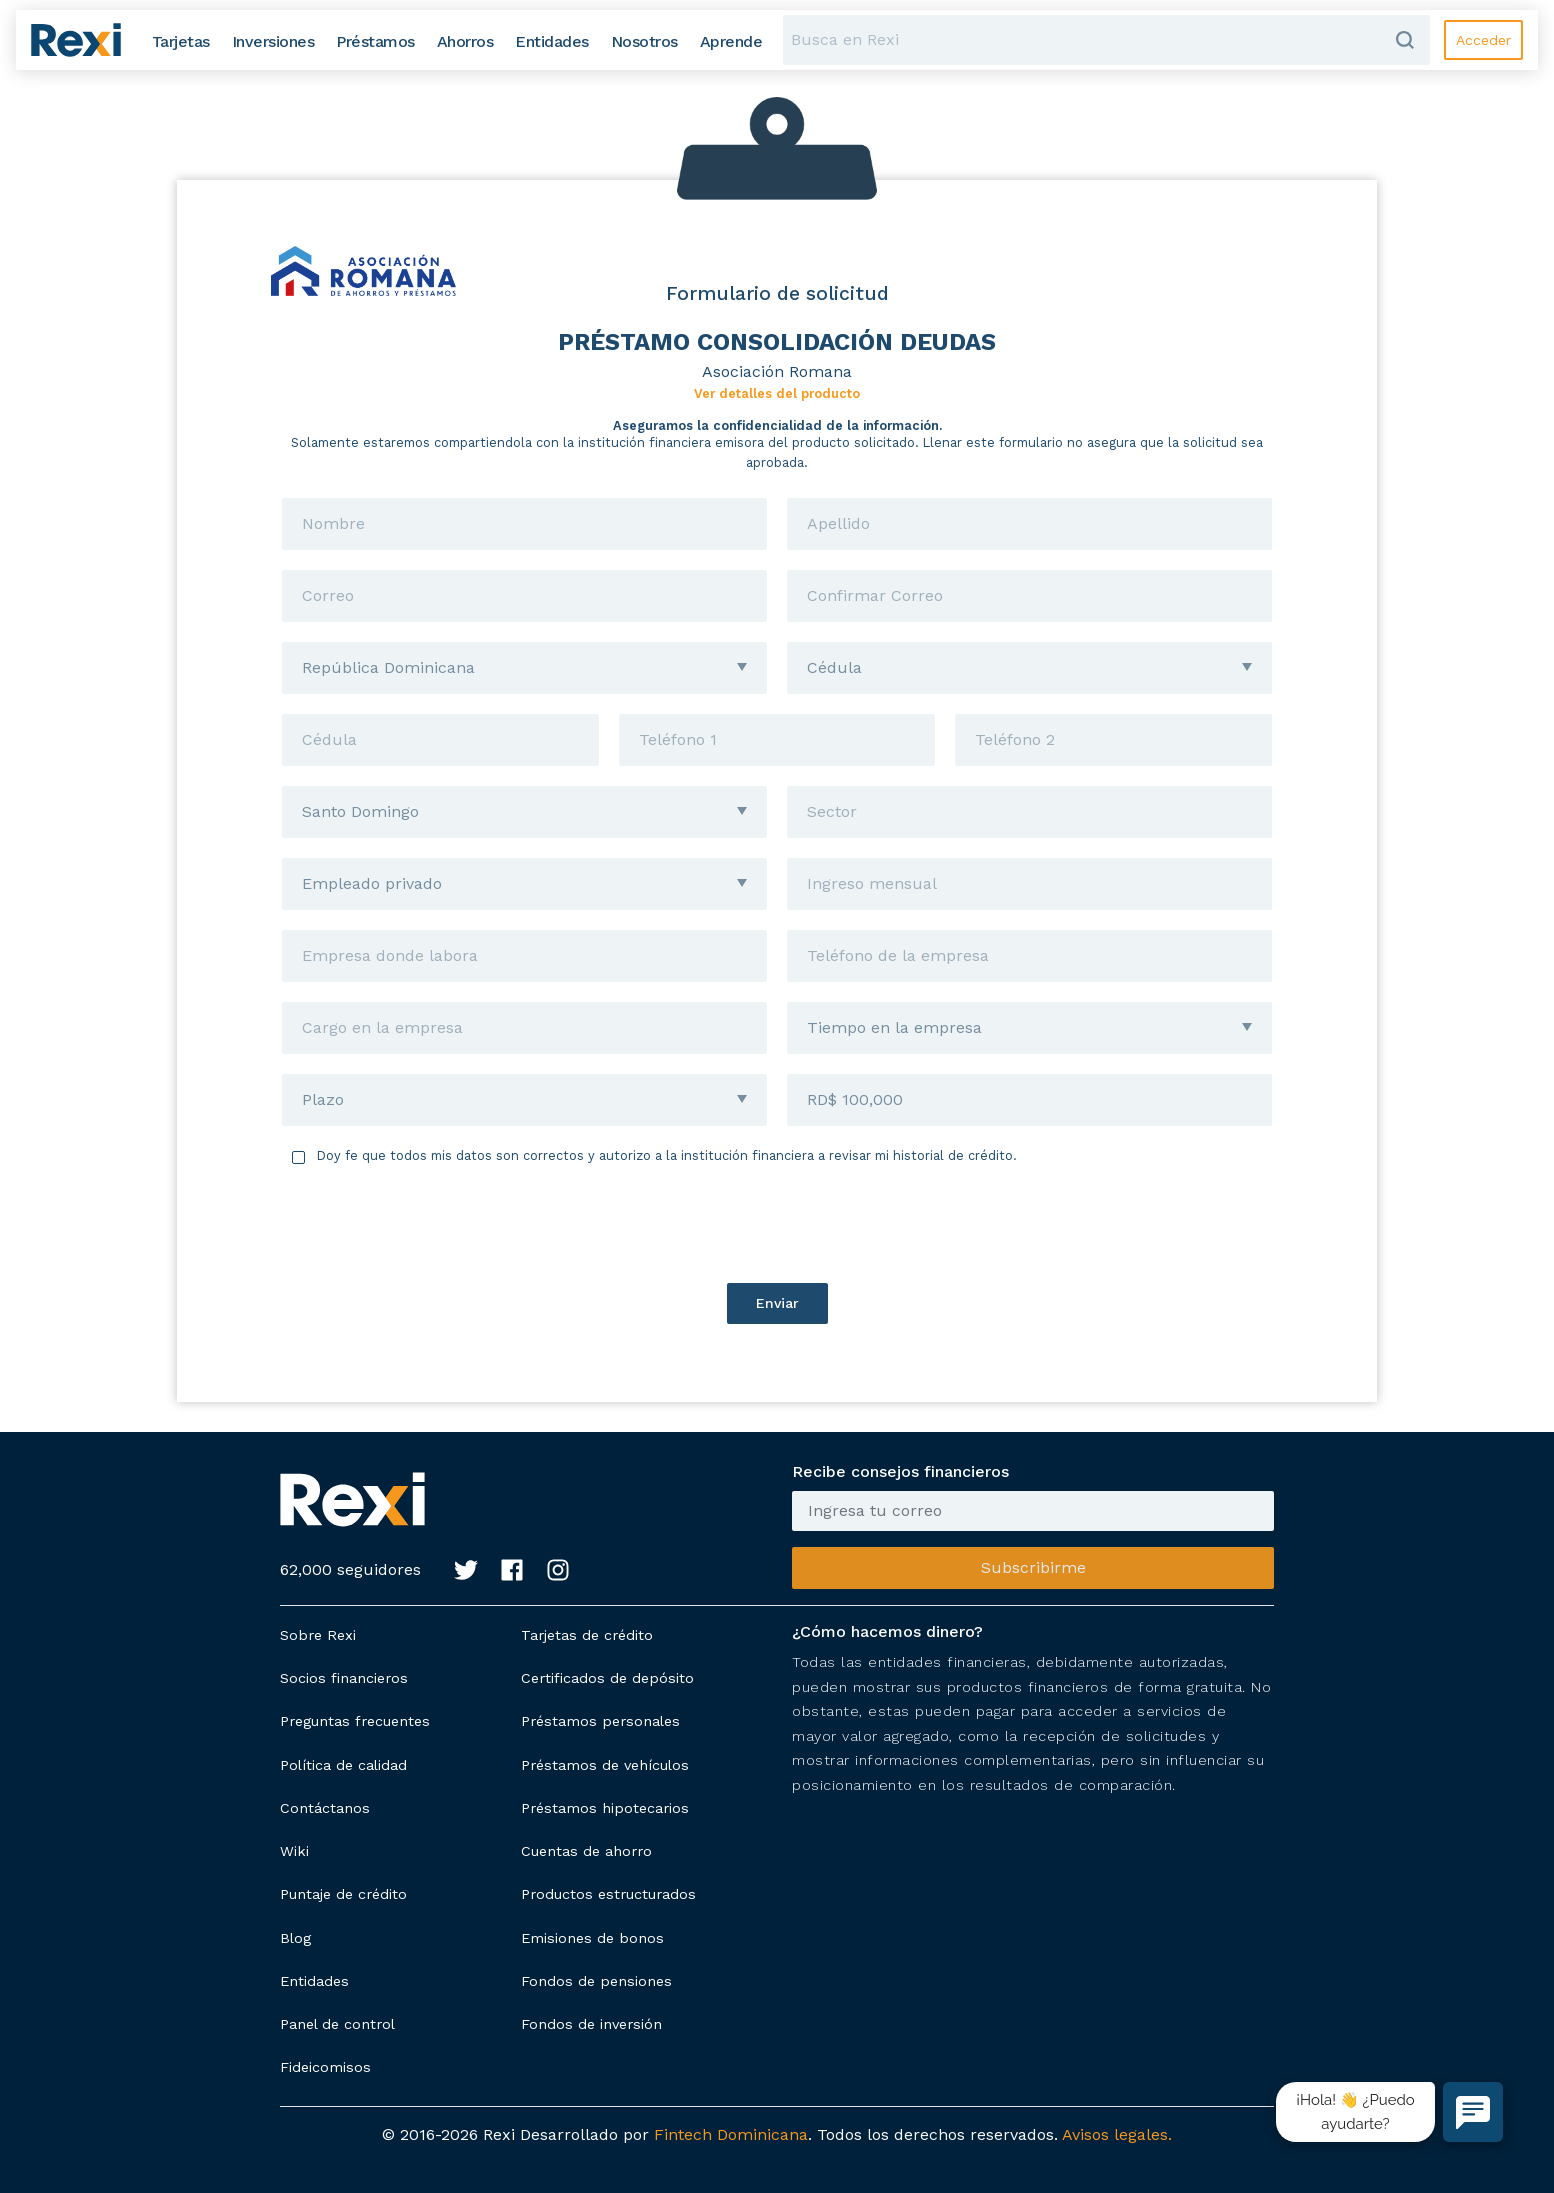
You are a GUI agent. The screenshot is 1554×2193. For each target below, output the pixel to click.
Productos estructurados (608, 1894)
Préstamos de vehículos (605, 1765)
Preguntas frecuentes (355, 1721)
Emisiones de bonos (592, 1938)
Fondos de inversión (591, 2024)
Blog (295, 1938)
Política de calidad (343, 1765)
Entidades (314, 1981)
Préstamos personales (600, 1721)
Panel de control (337, 2024)
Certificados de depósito (607, 1678)
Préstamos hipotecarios (605, 1808)
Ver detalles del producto (777, 393)
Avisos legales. (1117, 2134)
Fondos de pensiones (596, 1981)
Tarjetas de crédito (587, 1635)
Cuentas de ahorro (586, 1851)
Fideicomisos (325, 2067)
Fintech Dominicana (731, 2134)
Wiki (294, 1851)
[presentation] (777, 1224)
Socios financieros (344, 1678)
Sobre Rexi (318, 1635)
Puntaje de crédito (343, 1894)
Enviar (777, 1303)
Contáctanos (325, 1808)
